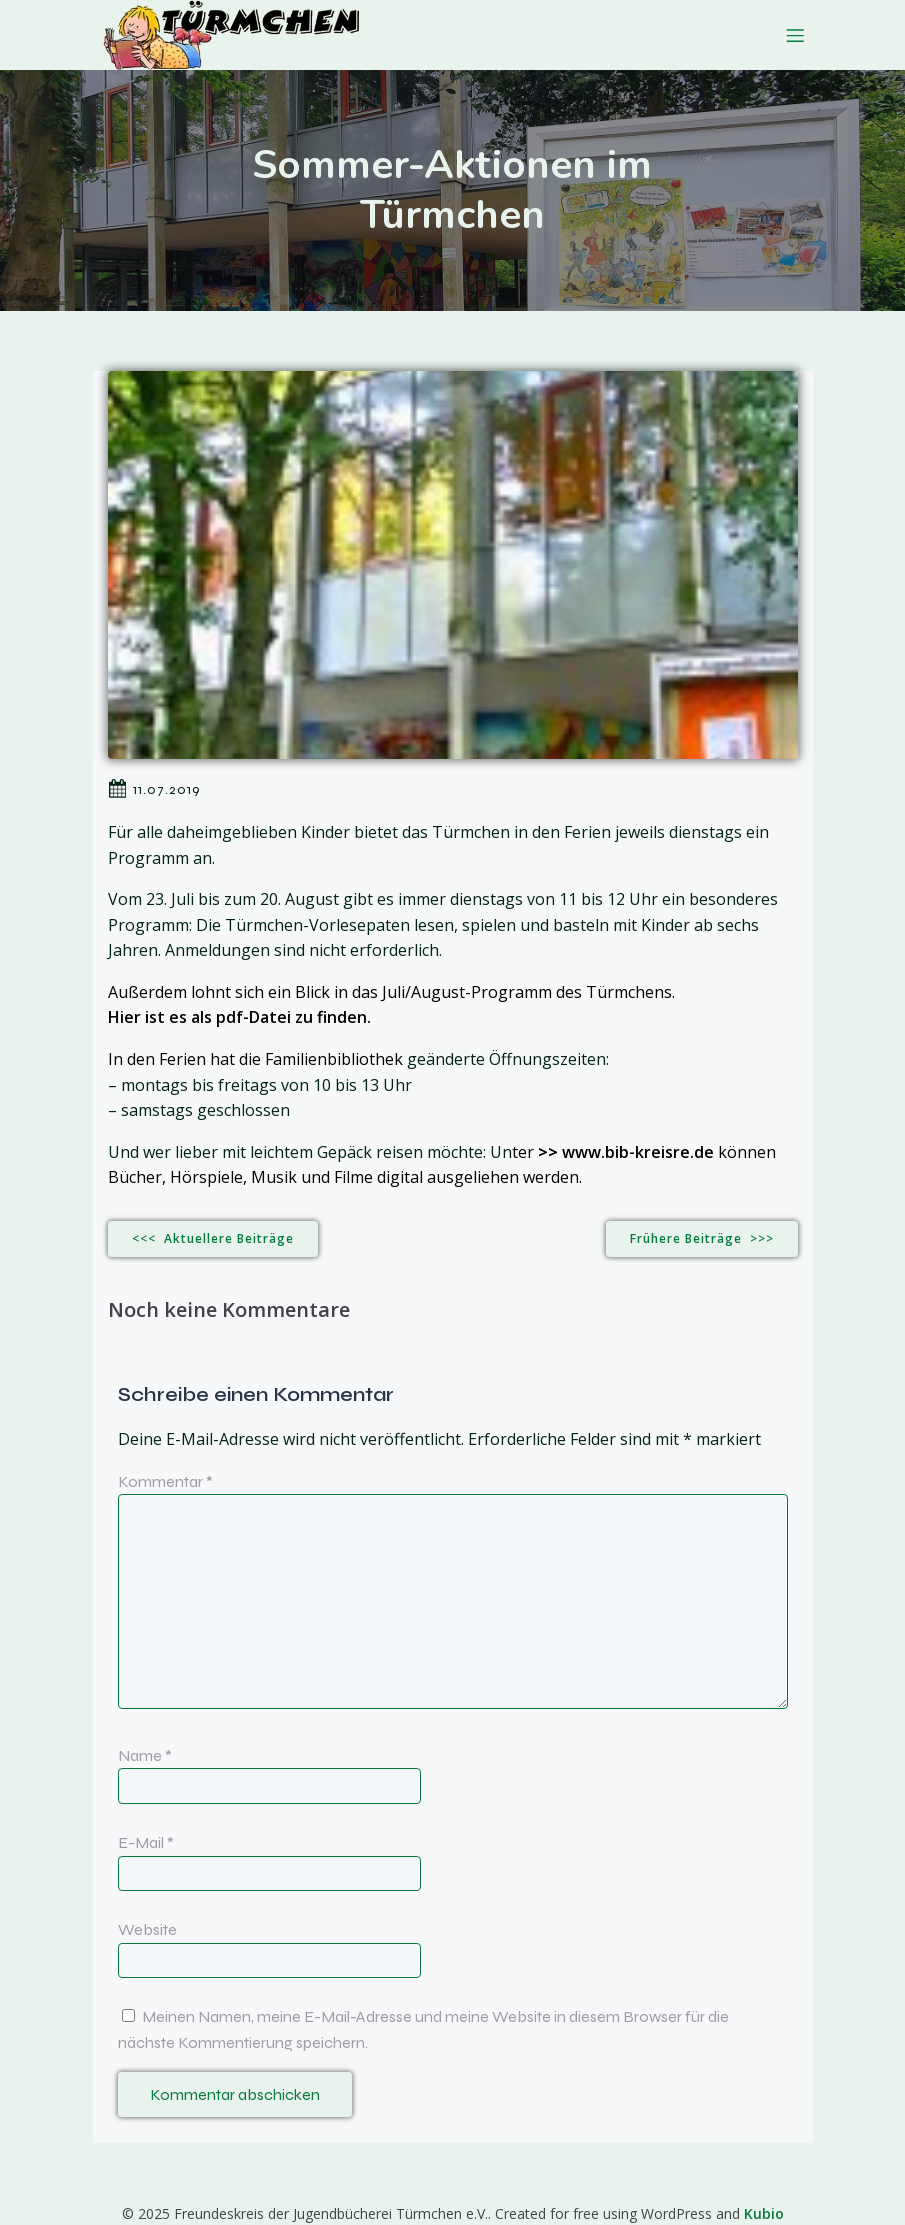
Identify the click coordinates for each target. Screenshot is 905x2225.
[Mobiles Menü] (796, 35)
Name (145, 1755)
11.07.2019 (154, 789)
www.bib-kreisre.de (638, 1152)
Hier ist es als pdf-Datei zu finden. (239, 1017)
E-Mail (146, 1842)
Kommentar (165, 1481)
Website (147, 1929)
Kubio (764, 2213)
